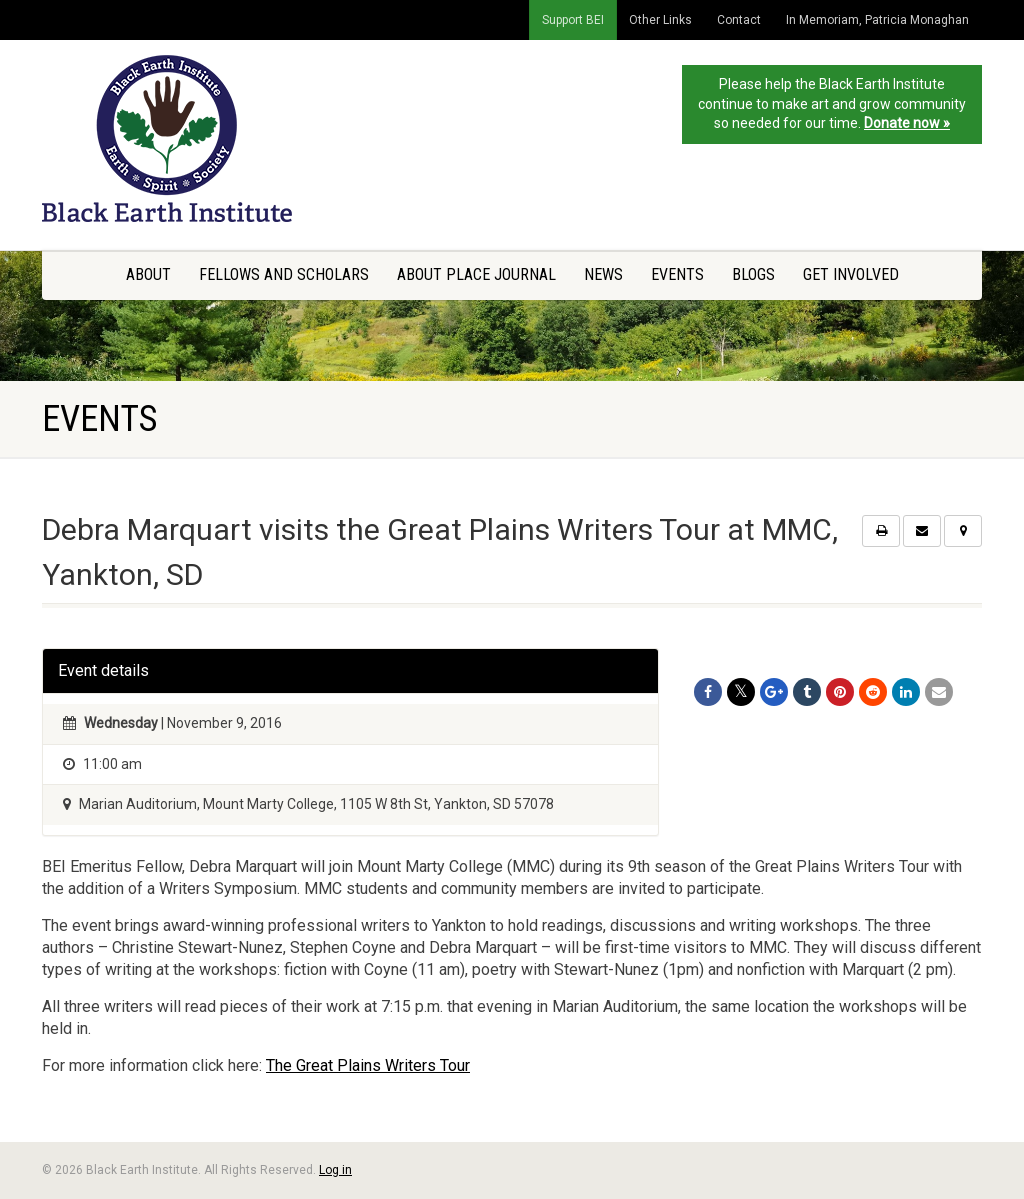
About (148, 274)
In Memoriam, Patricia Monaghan (877, 20)
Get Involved (851, 274)
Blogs (753, 274)
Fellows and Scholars (284, 274)
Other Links (660, 20)
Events (677, 274)
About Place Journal (476, 274)
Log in (335, 1170)
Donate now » (907, 123)
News (603, 274)
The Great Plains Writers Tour (368, 1065)
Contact (739, 20)
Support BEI (573, 20)
